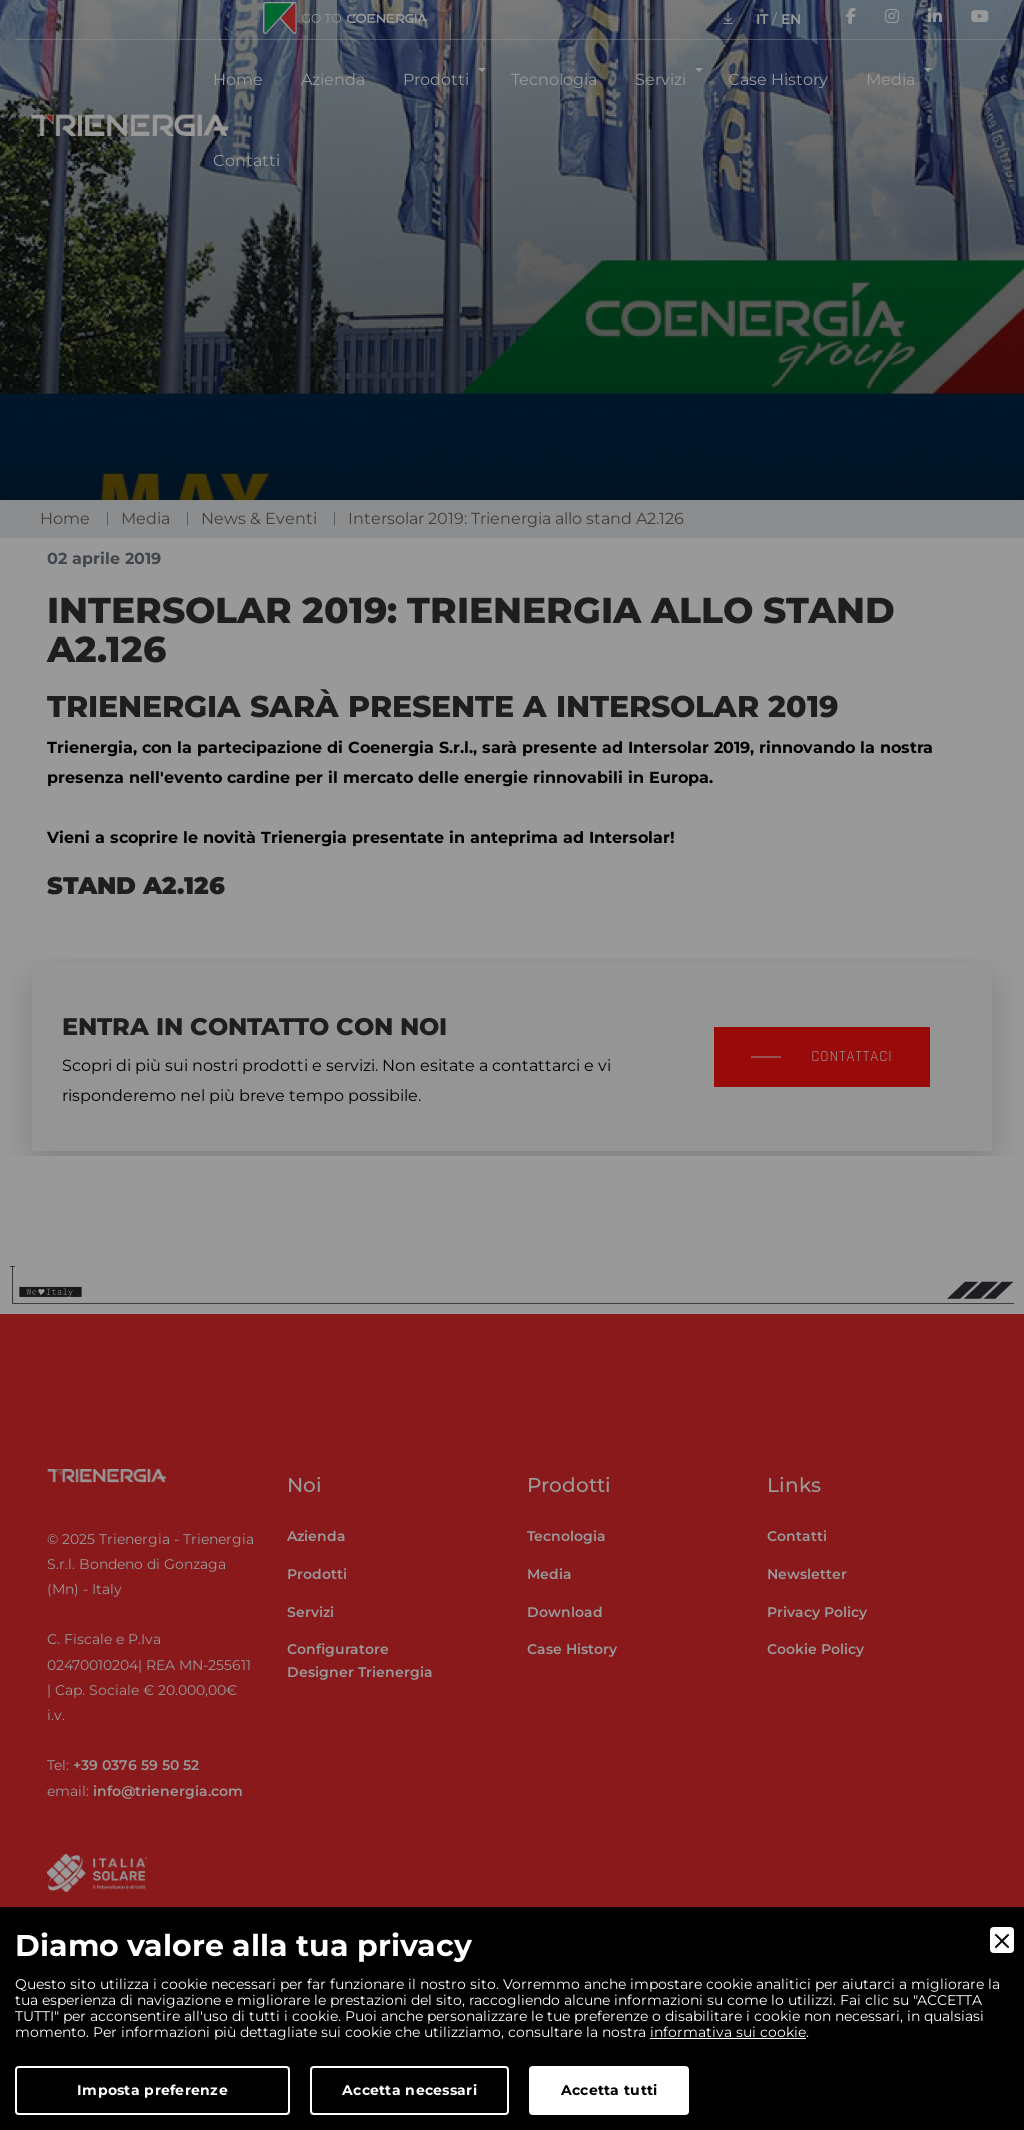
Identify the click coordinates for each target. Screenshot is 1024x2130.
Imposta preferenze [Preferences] (152, 2090)
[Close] (1002, 1940)
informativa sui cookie (728, 2032)
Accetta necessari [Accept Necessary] (409, 2090)
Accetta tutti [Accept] (609, 2090)
